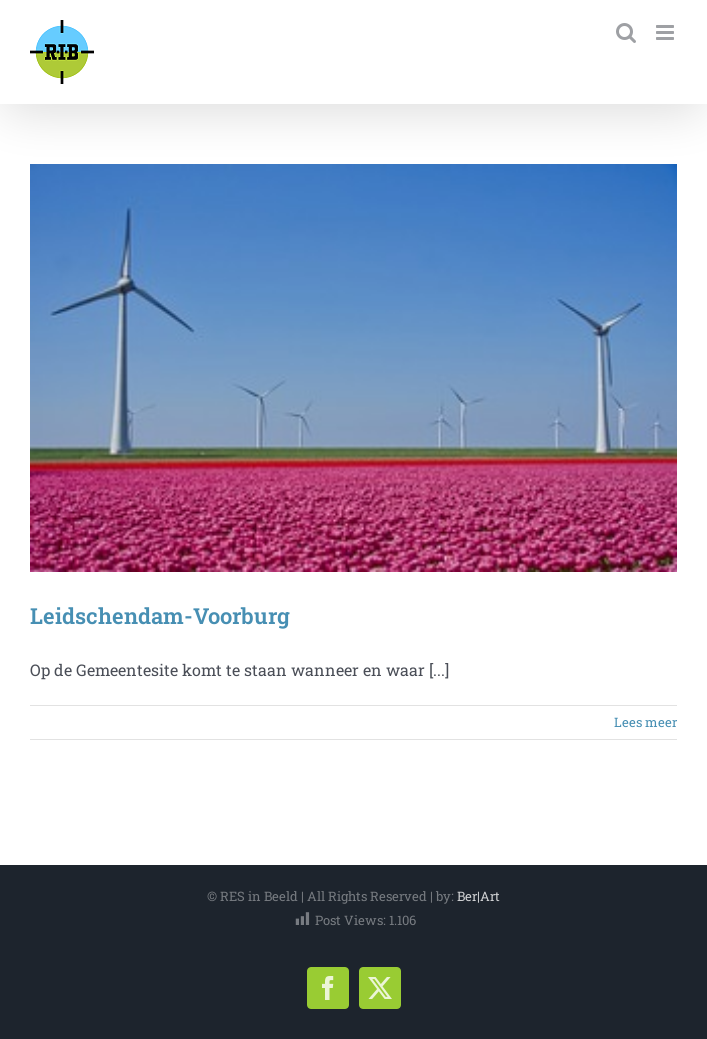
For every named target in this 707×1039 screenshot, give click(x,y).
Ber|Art (478, 896)
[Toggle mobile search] (626, 32)
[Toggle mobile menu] (666, 32)
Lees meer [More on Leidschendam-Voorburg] (645, 722)
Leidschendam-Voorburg (160, 615)
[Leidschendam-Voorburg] (353, 368)
